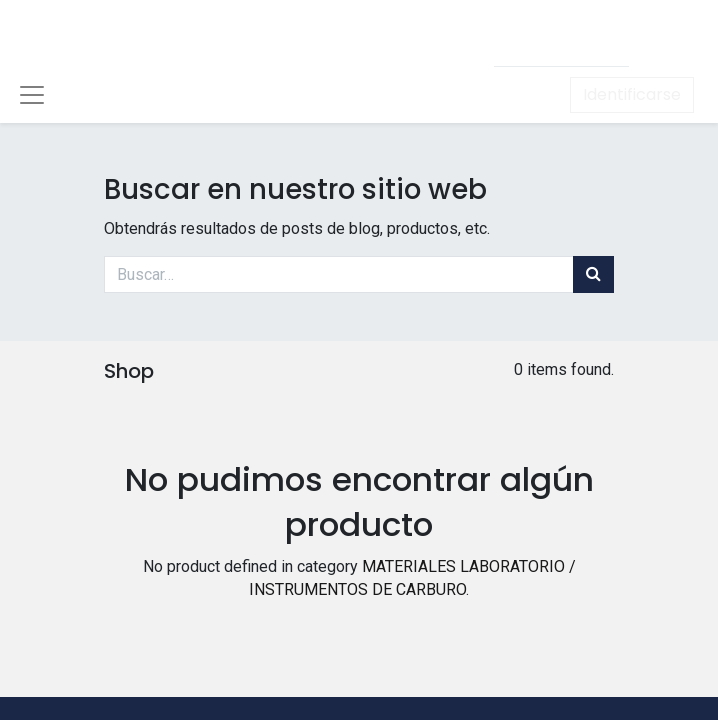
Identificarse (632, 94)
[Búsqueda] (593, 274)
